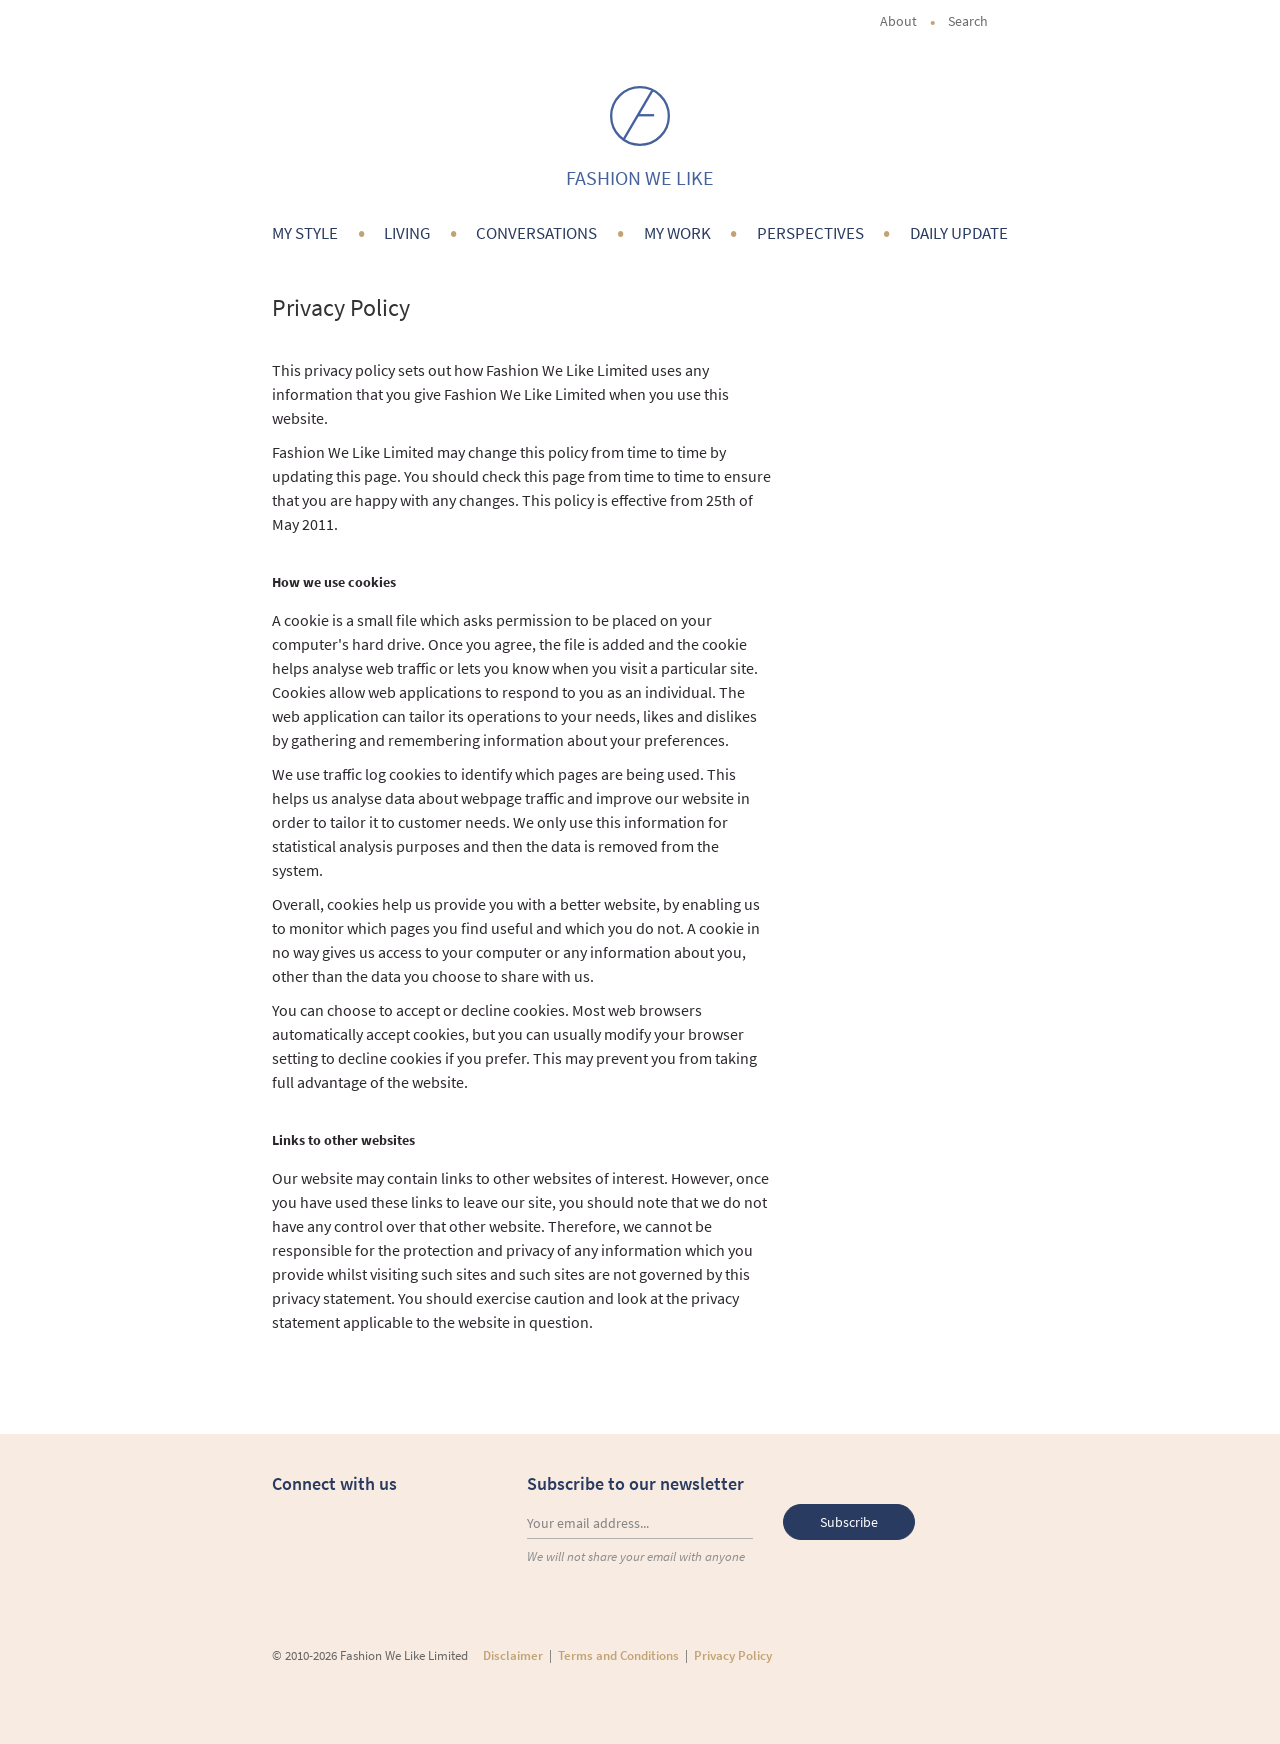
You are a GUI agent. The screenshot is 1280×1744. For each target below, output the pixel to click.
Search (978, 21)
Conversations (536, 233)
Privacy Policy (733, 1655)
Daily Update (959, 233)
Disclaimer (513, 1655)
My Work (677, 233)
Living (407, 233)
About (898, 21)
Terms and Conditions (618, 1655)
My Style (305, 233)
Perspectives (810, 233)
